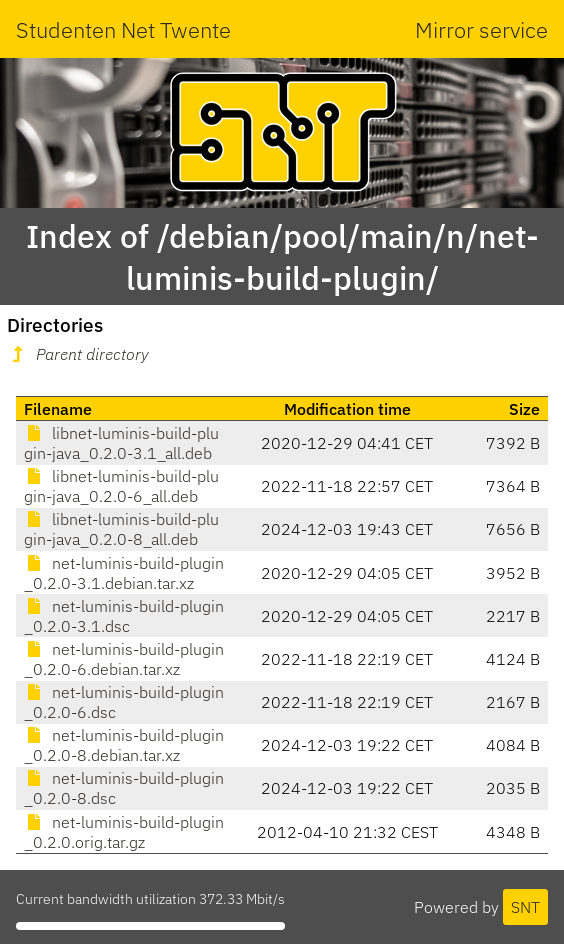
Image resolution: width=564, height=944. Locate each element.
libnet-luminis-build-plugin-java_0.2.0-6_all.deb (121, 486)
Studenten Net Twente (123, 29)
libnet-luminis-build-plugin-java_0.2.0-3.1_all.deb (121, 443)
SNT (525, 907)
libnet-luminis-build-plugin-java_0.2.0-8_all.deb (121, 529)
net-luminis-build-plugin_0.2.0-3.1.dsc (124, 616)
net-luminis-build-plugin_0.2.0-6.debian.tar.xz (124, 659)
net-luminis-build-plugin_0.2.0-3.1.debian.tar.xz (124, 573)
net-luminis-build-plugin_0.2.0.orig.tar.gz (124, 832)
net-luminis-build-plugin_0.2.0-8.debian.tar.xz (124, 745)
